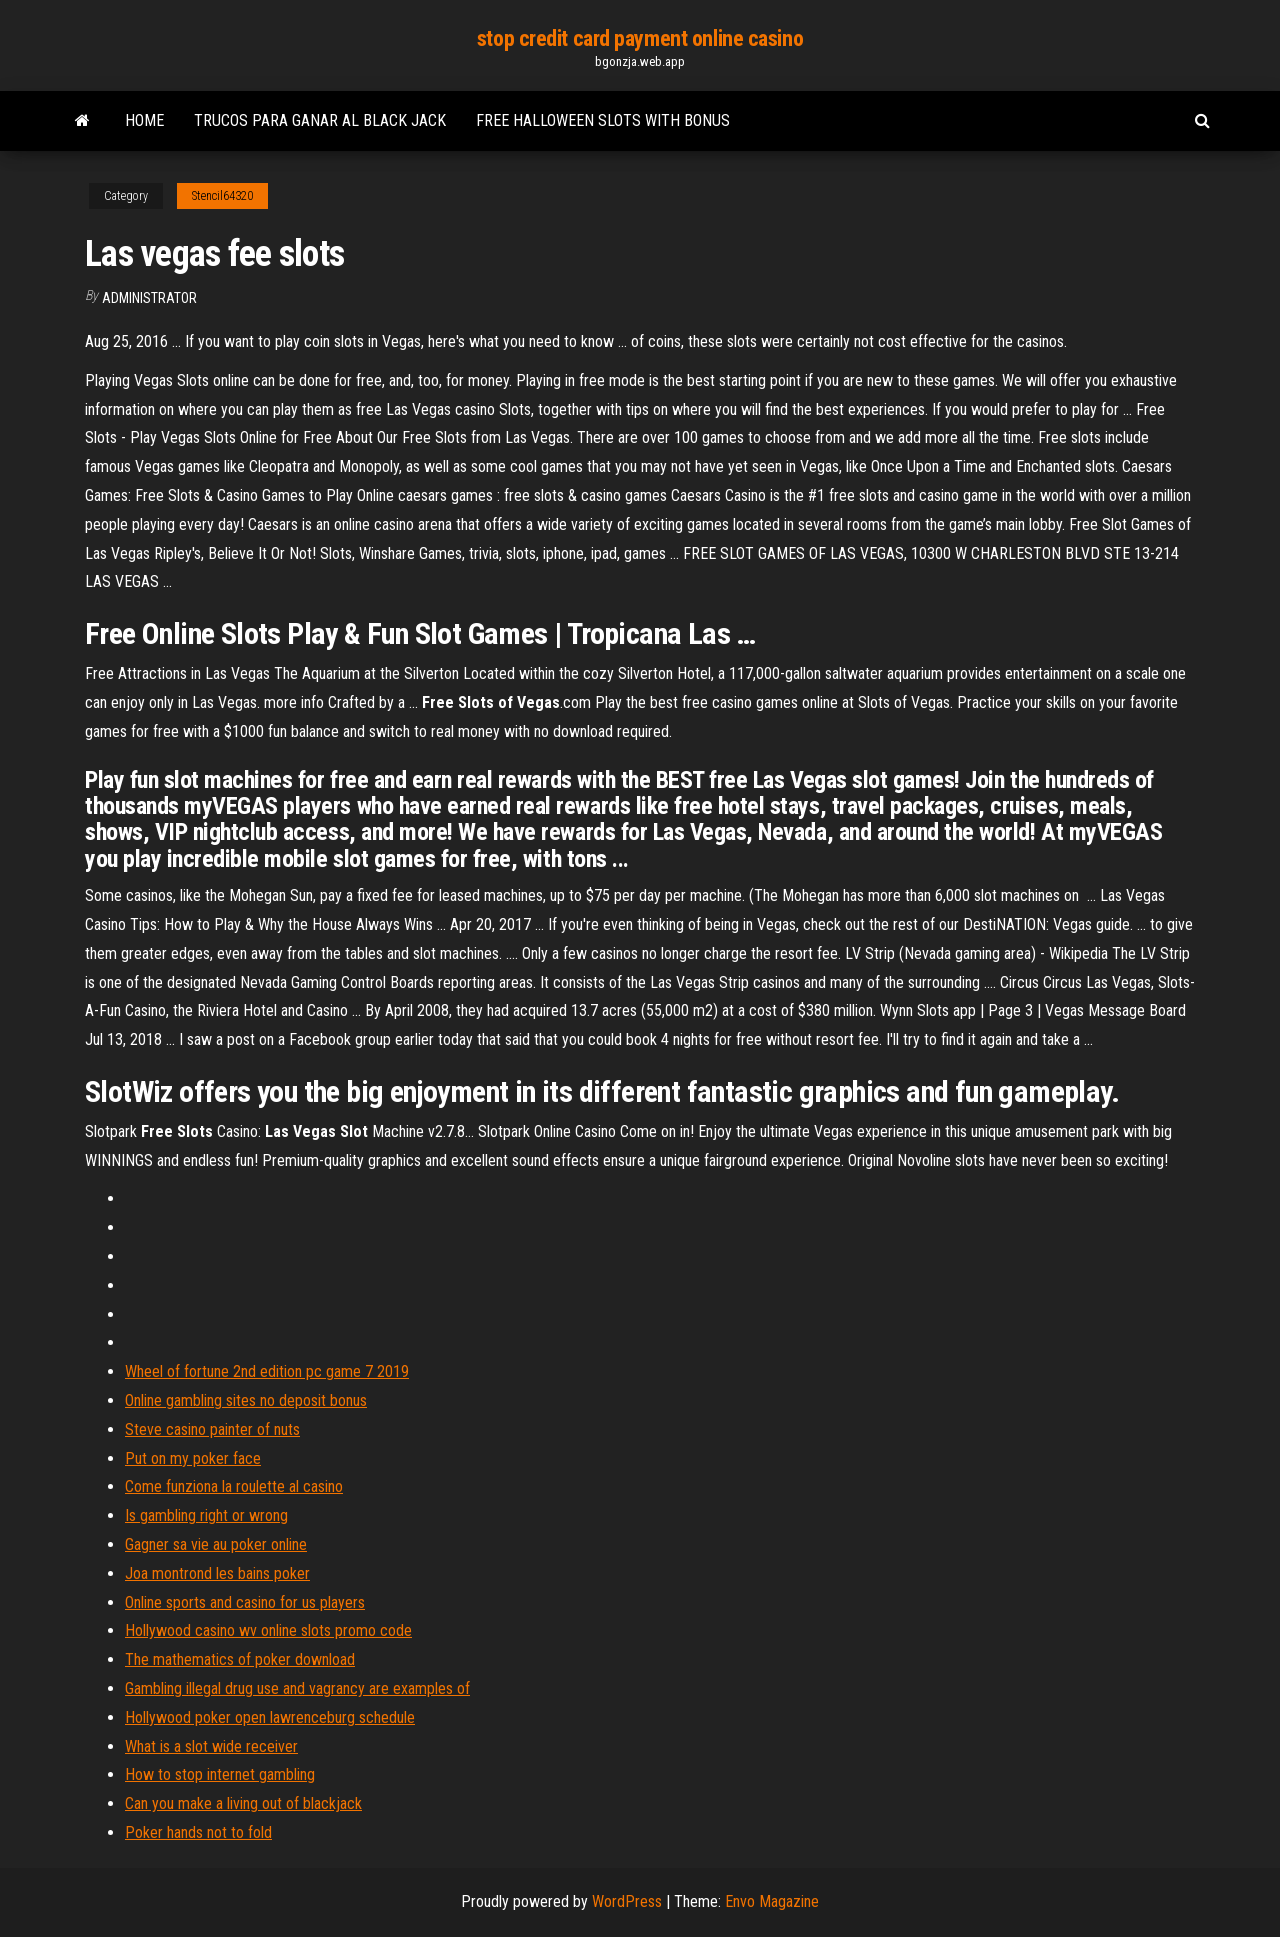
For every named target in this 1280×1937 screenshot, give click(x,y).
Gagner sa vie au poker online (216, 1544)
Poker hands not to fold (198, 1832)
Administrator (149, 298)
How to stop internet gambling (220, 1774)
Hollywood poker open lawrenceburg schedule (270, 1717)
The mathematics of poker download (240, 1659)
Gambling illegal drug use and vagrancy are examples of (297, 1688)
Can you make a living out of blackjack (243, 1803)
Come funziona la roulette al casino (234, 1486)
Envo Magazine (772, 1901)
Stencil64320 (222, 196)
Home (144, 120)
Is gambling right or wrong (206, 1515)
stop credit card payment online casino (640, 38)
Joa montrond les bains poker (217, 1573)
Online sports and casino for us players (245, 1602)
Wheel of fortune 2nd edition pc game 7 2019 (267, 1371)
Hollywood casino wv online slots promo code (268, 1630)
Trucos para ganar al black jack (320, 120)
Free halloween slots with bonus (603, 120)
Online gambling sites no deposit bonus (246, 1400)
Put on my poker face (193, 1458)
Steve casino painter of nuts (212, 1429)
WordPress (627, 1901)
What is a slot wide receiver (211, 1746)
